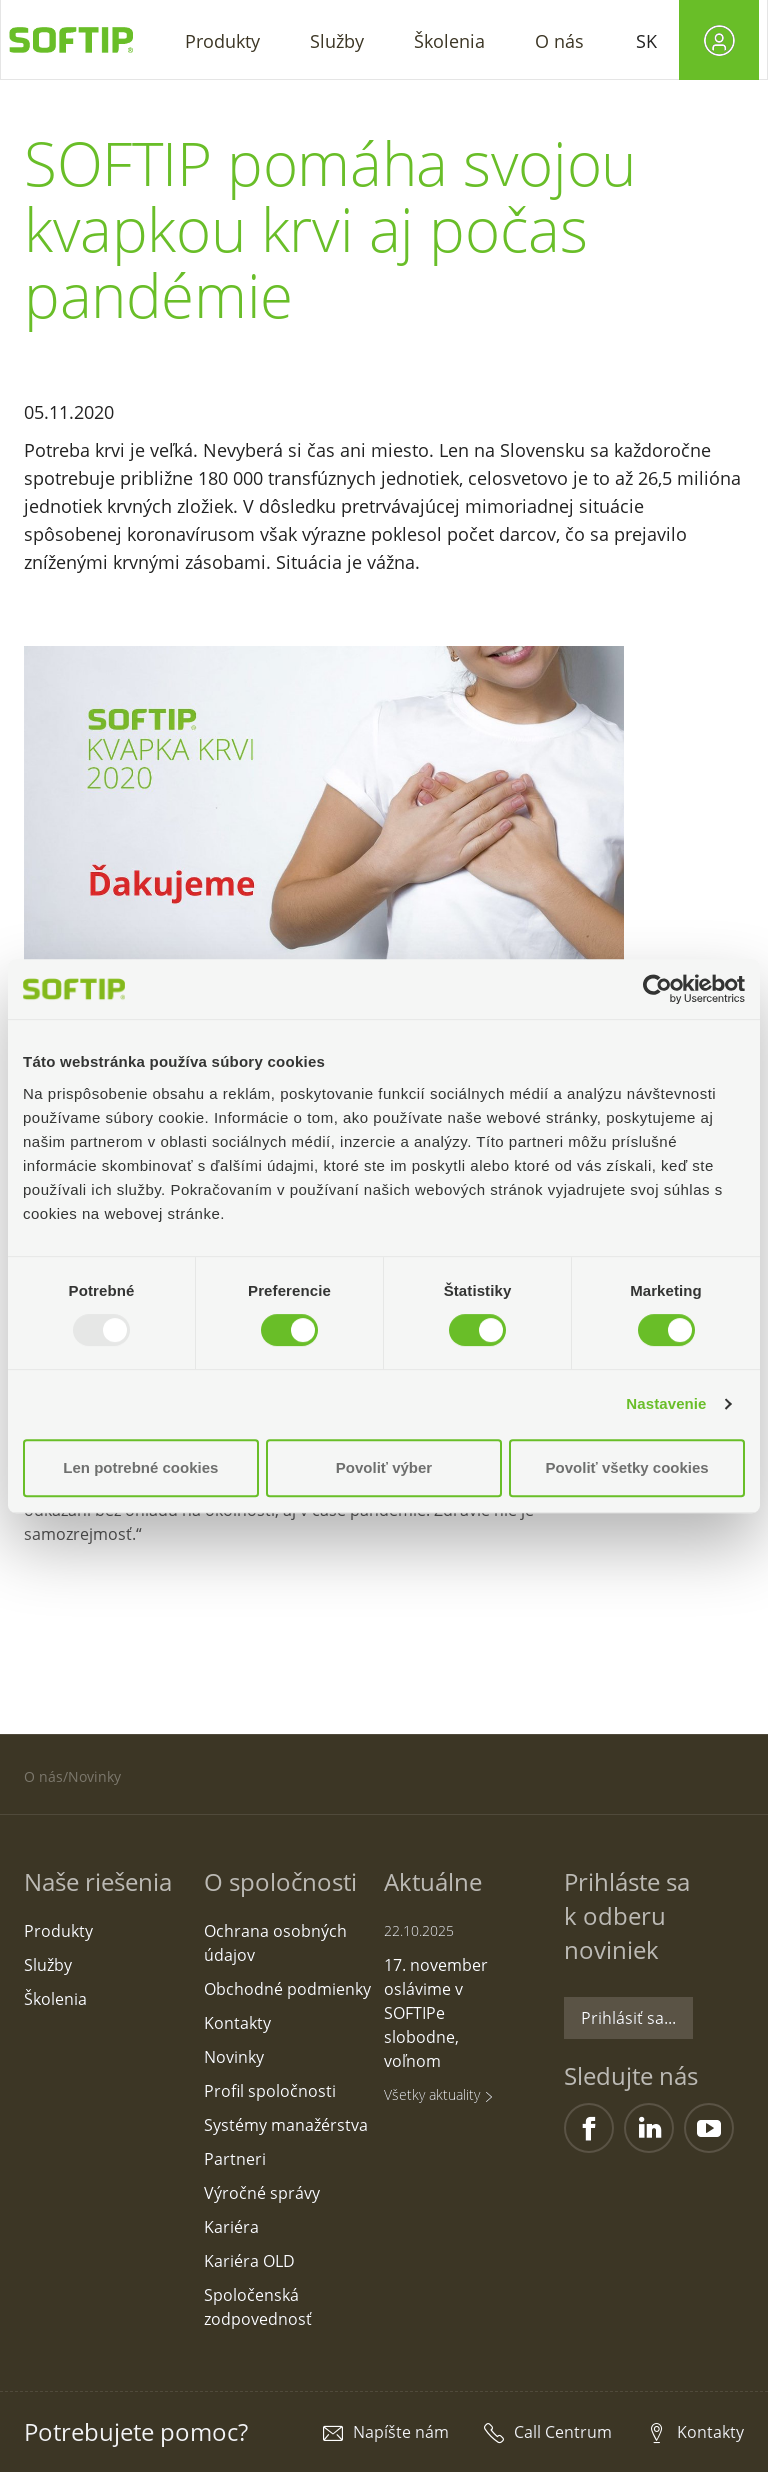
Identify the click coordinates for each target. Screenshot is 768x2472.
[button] (222, 40)
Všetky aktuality (439, 2094)
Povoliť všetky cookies (627, 1467)
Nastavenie (666, 1403)
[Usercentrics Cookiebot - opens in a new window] (657, 989)
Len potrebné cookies (140, 1467)
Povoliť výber (384, 1467)
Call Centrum (563, 2432)
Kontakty (710, 2432)
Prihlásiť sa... (628, 2018)
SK (646, 41)
